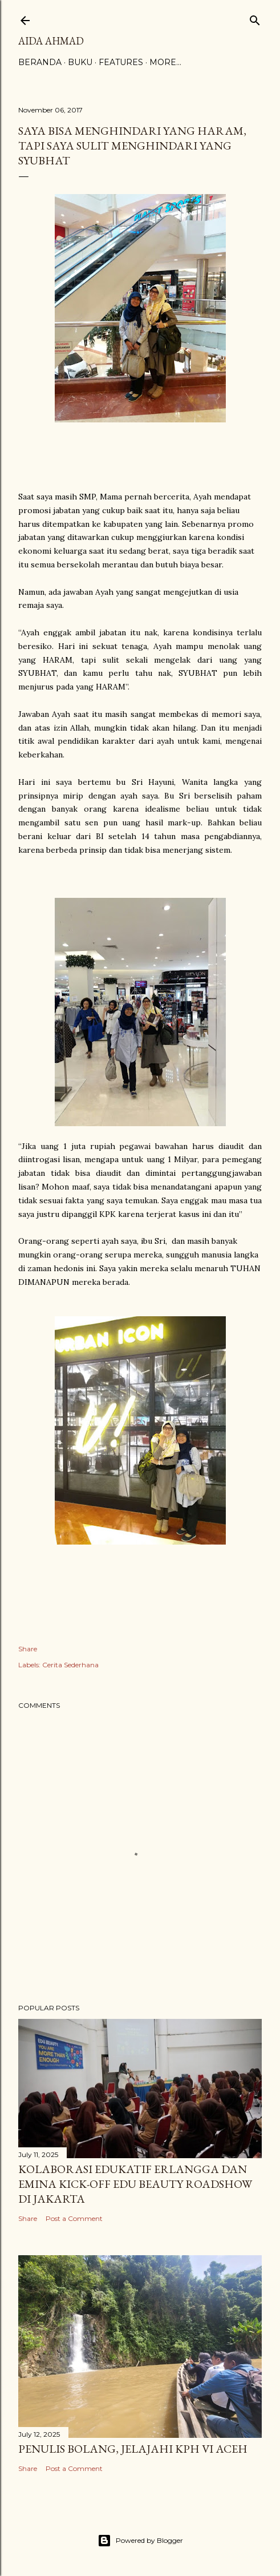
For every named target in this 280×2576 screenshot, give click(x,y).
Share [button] (27, 1648)
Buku (80, 62)
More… (165, 62)
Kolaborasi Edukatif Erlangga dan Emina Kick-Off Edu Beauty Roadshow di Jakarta (135, 2184)
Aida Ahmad (51, 40)
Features (121, 62)
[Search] (255, 18)
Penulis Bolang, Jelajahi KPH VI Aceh (132, 2448)
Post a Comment (74, 2218)
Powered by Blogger (140, 2540)
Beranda (40, 62)
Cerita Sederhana (70, 1664)
